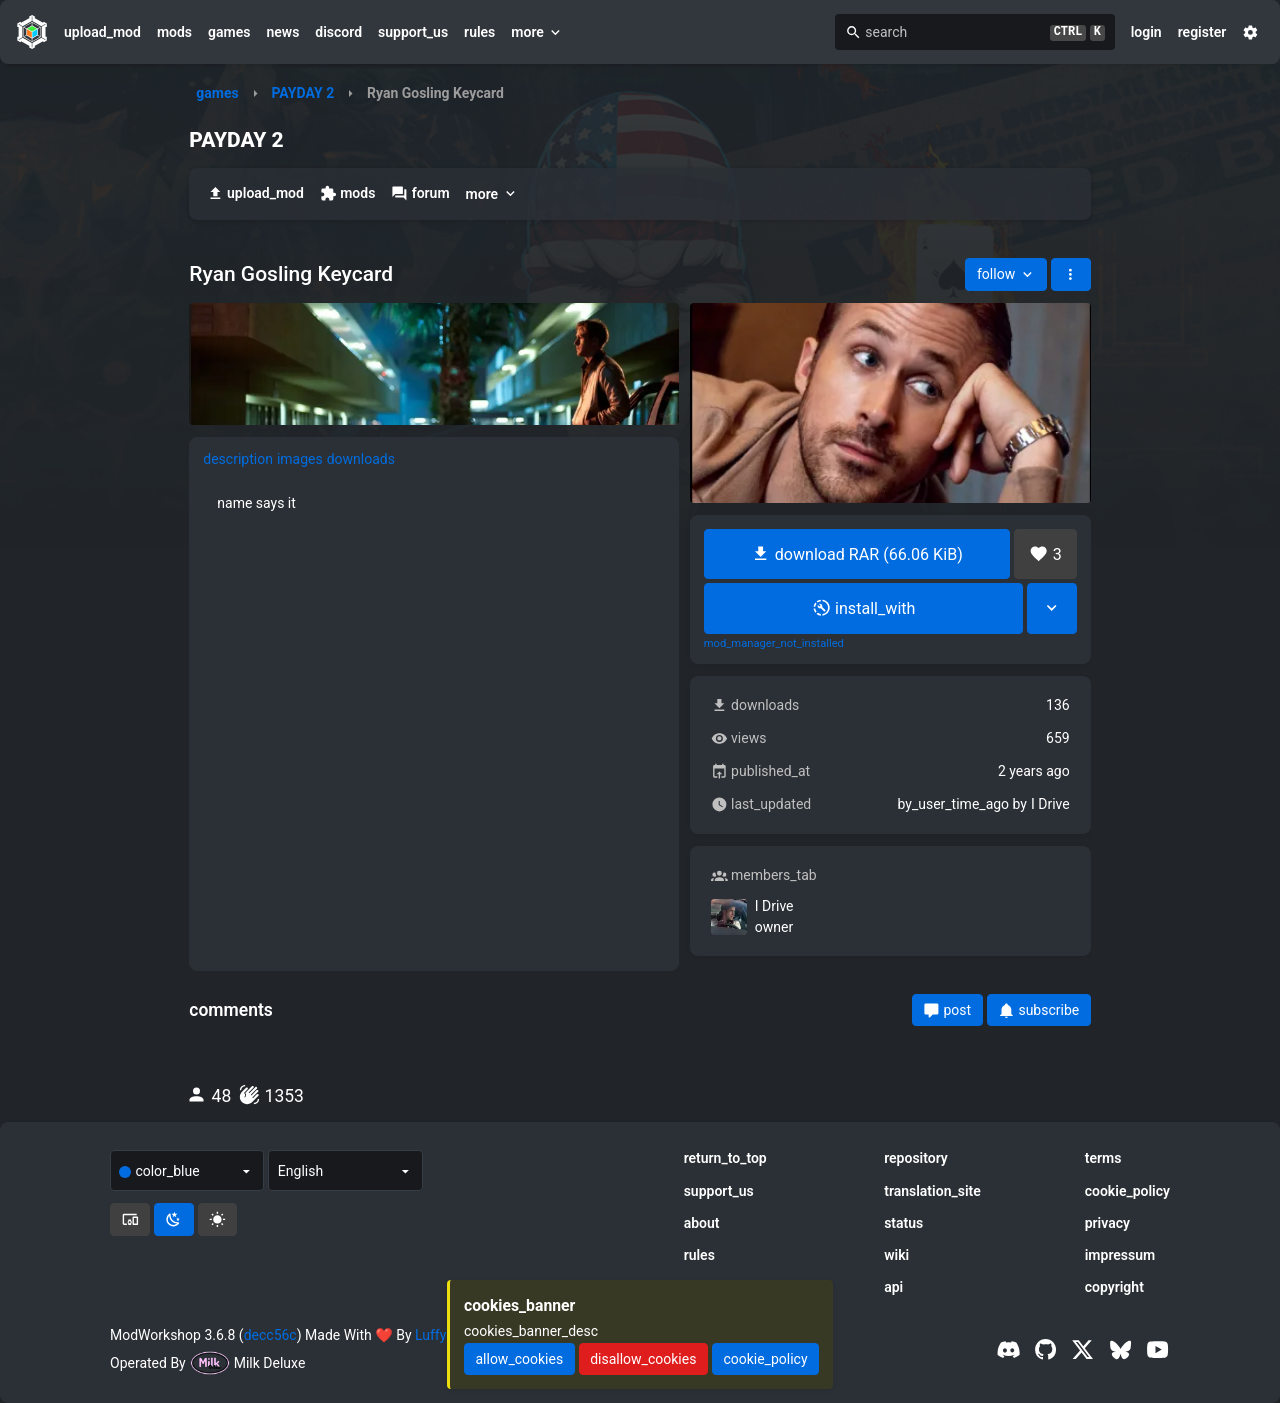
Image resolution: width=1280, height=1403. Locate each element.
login (1146, 32)
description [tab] (238, 459)
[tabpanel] (434, 503)
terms (1103, 1158)
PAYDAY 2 (302, 93)
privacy (1107, 1223)
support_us (413, 32)
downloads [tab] (361, 459)
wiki (896, 1255)
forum (420, 193)
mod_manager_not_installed (774, 644)
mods (174, 32)
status (903, 1223)
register (1202, 32)
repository (916, 1158)
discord (338, 32)
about (702, 1223)
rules (479, 32)
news (282, 32)
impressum (1120, 1255)
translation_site (932, 1191)
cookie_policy (1127, 1191)
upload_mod (102, 32)
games (229, 32)
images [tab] (300, 459)
